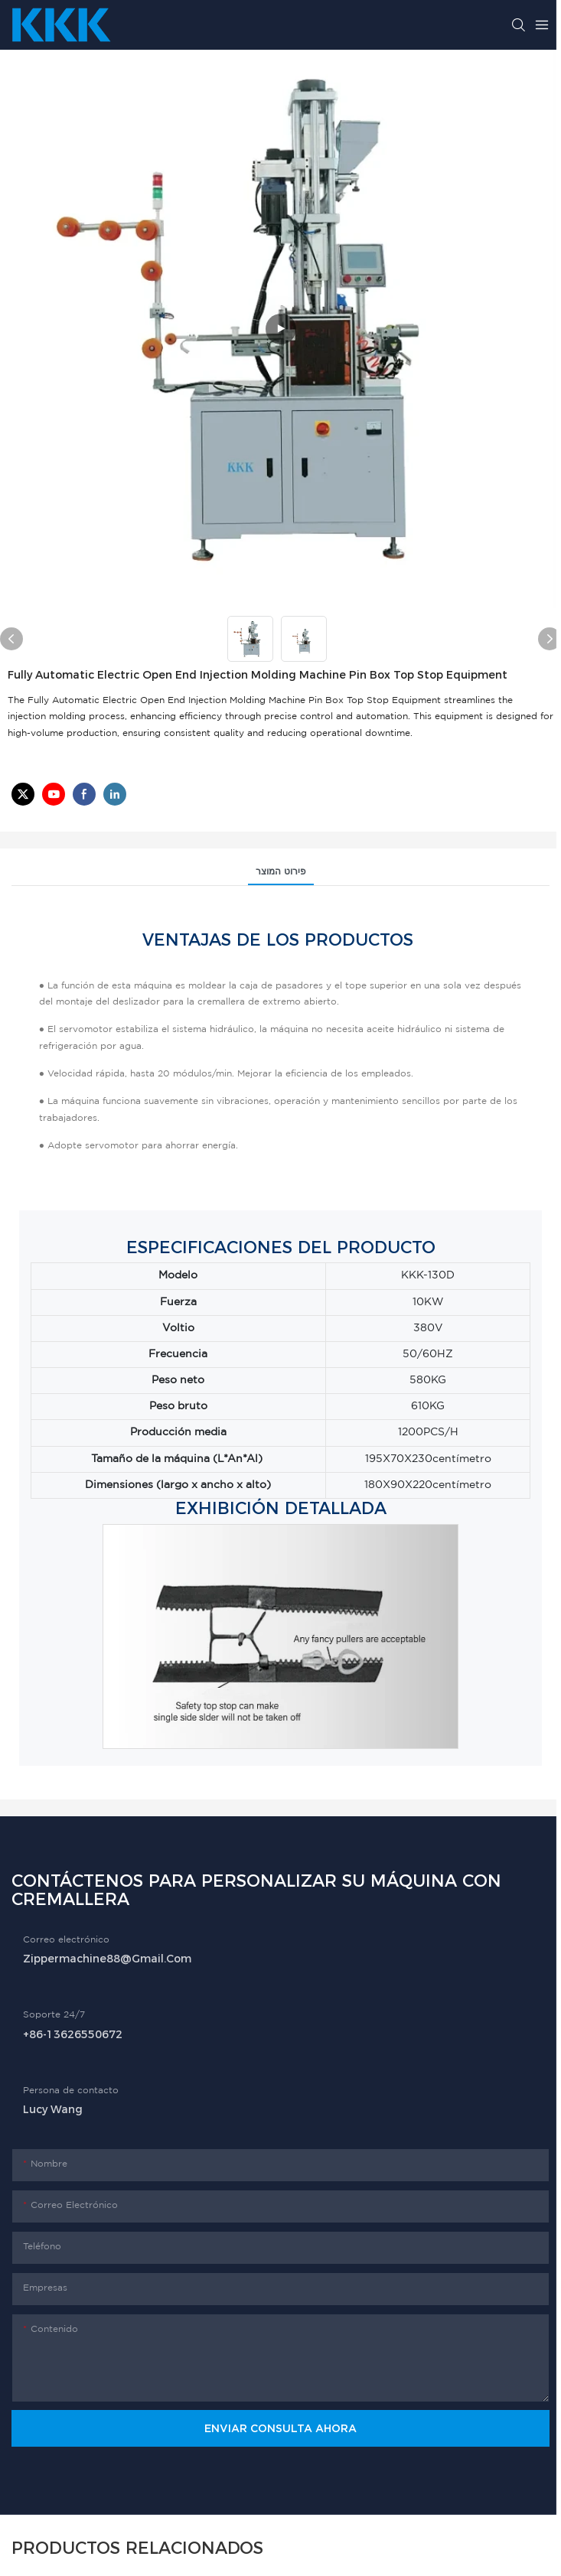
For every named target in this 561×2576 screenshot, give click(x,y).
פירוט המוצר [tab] (281, 872)
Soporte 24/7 (54, 2015)
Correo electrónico (66, 1940)
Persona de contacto (71, 2090)
